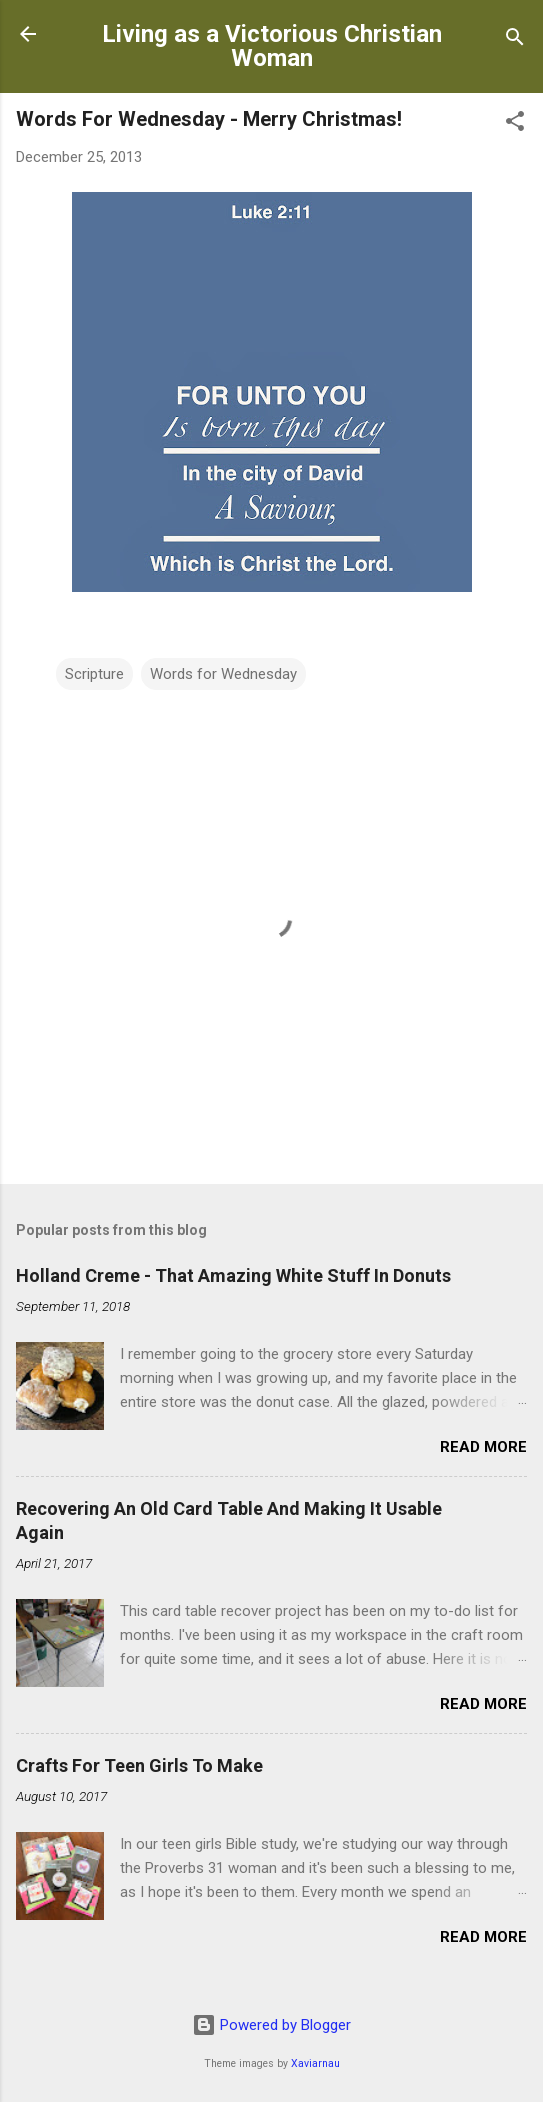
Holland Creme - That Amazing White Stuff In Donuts (233, 1275)
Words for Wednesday (223, 674)
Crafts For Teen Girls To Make (139, 1765)
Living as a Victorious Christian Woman (272, 46)
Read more (483, 1447)
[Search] (515, 40)
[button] (515, 124)
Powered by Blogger (271, 2025)
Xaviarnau (315, 2063)
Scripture (94, 674)
